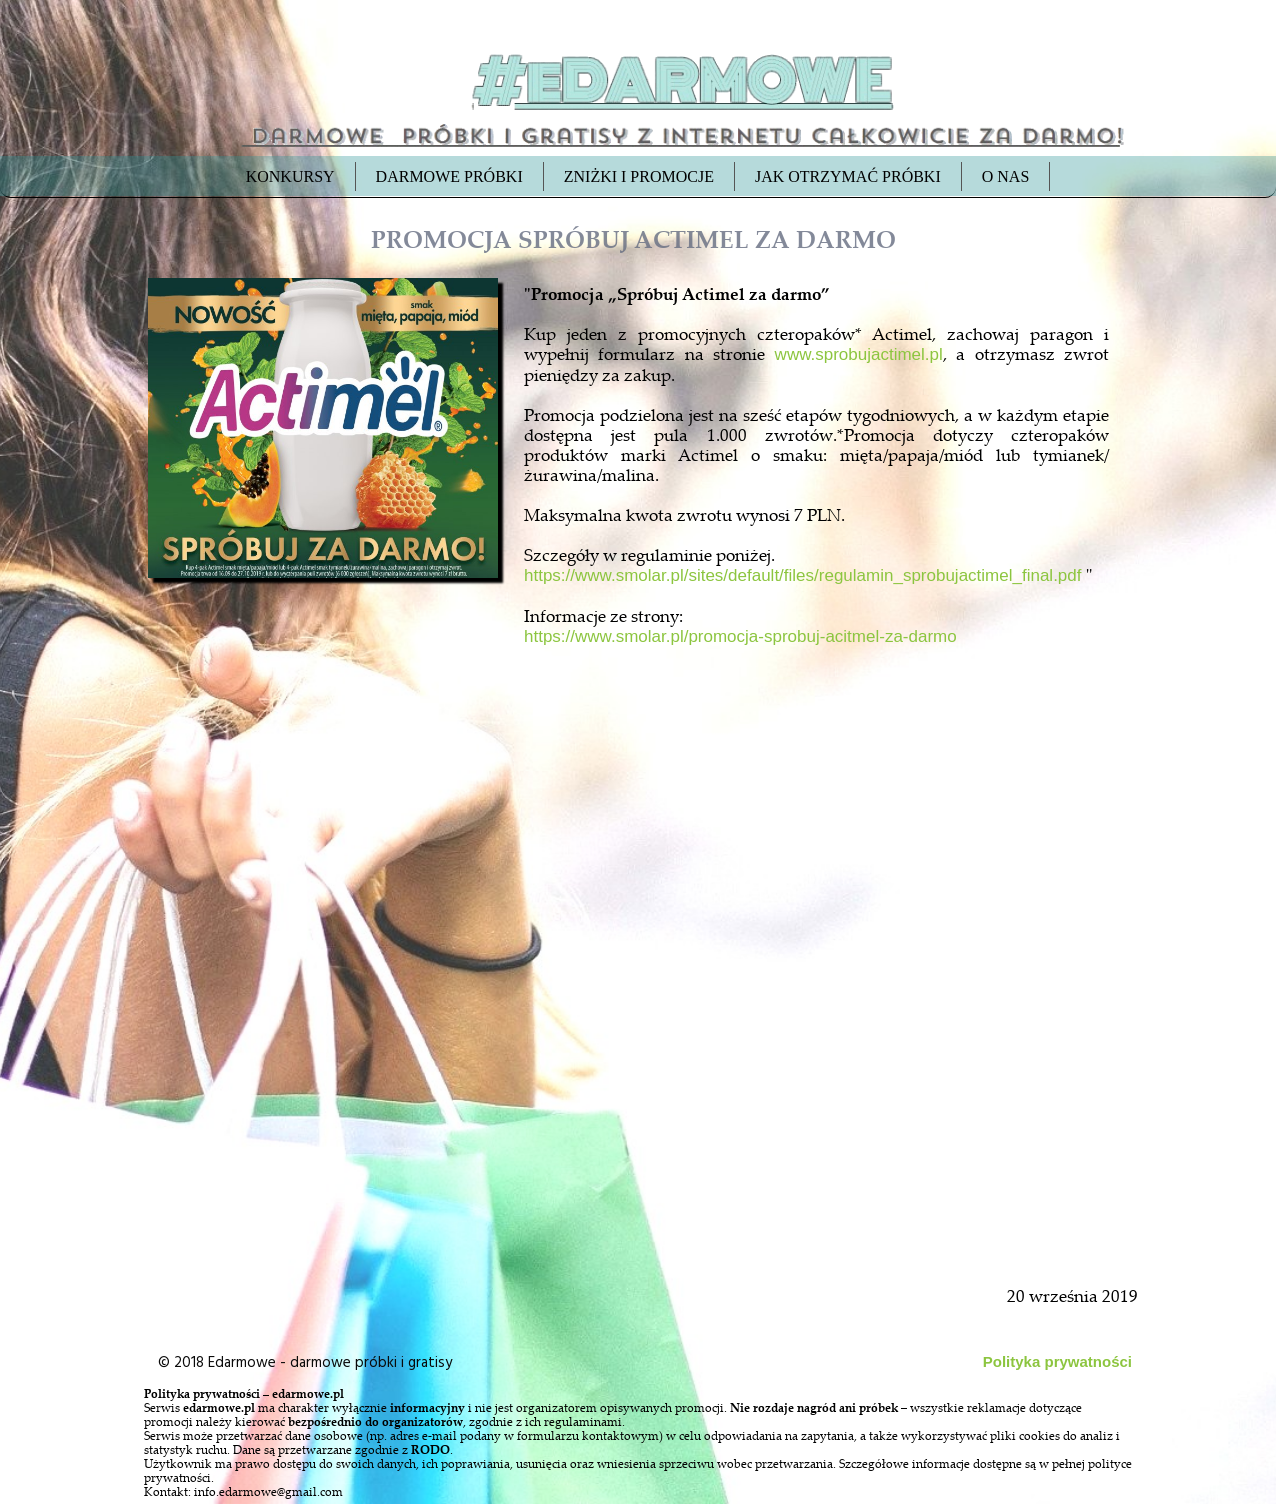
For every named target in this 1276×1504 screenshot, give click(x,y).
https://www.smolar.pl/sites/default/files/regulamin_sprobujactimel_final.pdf (803, 575)
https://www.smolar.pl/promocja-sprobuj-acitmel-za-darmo (740, 636)
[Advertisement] (325, 1042)
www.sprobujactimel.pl (859, 354)
